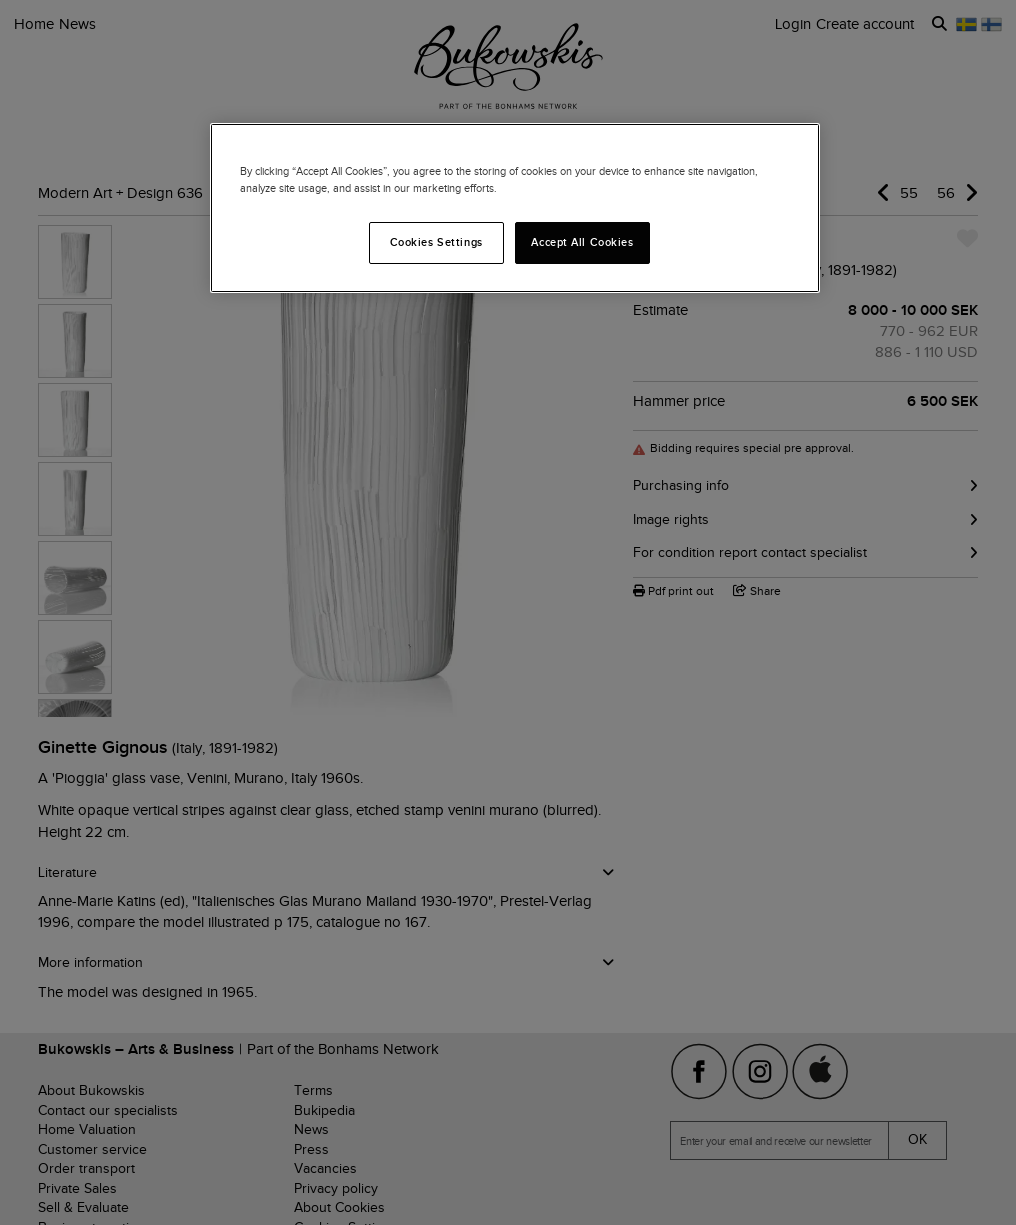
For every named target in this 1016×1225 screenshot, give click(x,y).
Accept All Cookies (582, 242)
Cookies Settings (436, 242)
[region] (515, 208)
